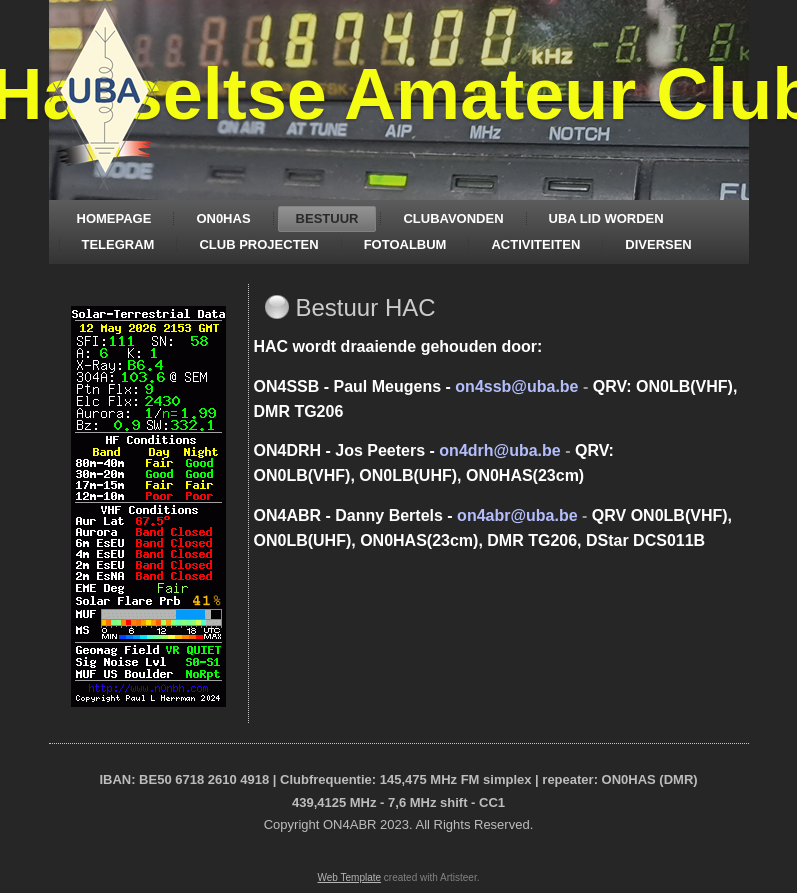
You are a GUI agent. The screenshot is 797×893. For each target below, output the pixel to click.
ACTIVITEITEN (535, 244)
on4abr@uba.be (517, 515)
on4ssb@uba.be (516, 386)
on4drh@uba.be (499, 450)
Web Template (350, 877)
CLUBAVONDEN (453, 218)
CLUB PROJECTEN (258, 244)
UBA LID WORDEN (606, 218)
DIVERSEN (658, 244)
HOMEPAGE (114, 218)
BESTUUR (327, 218)
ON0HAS (223, 218)
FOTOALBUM (405, 244)
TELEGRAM (118, 244)
